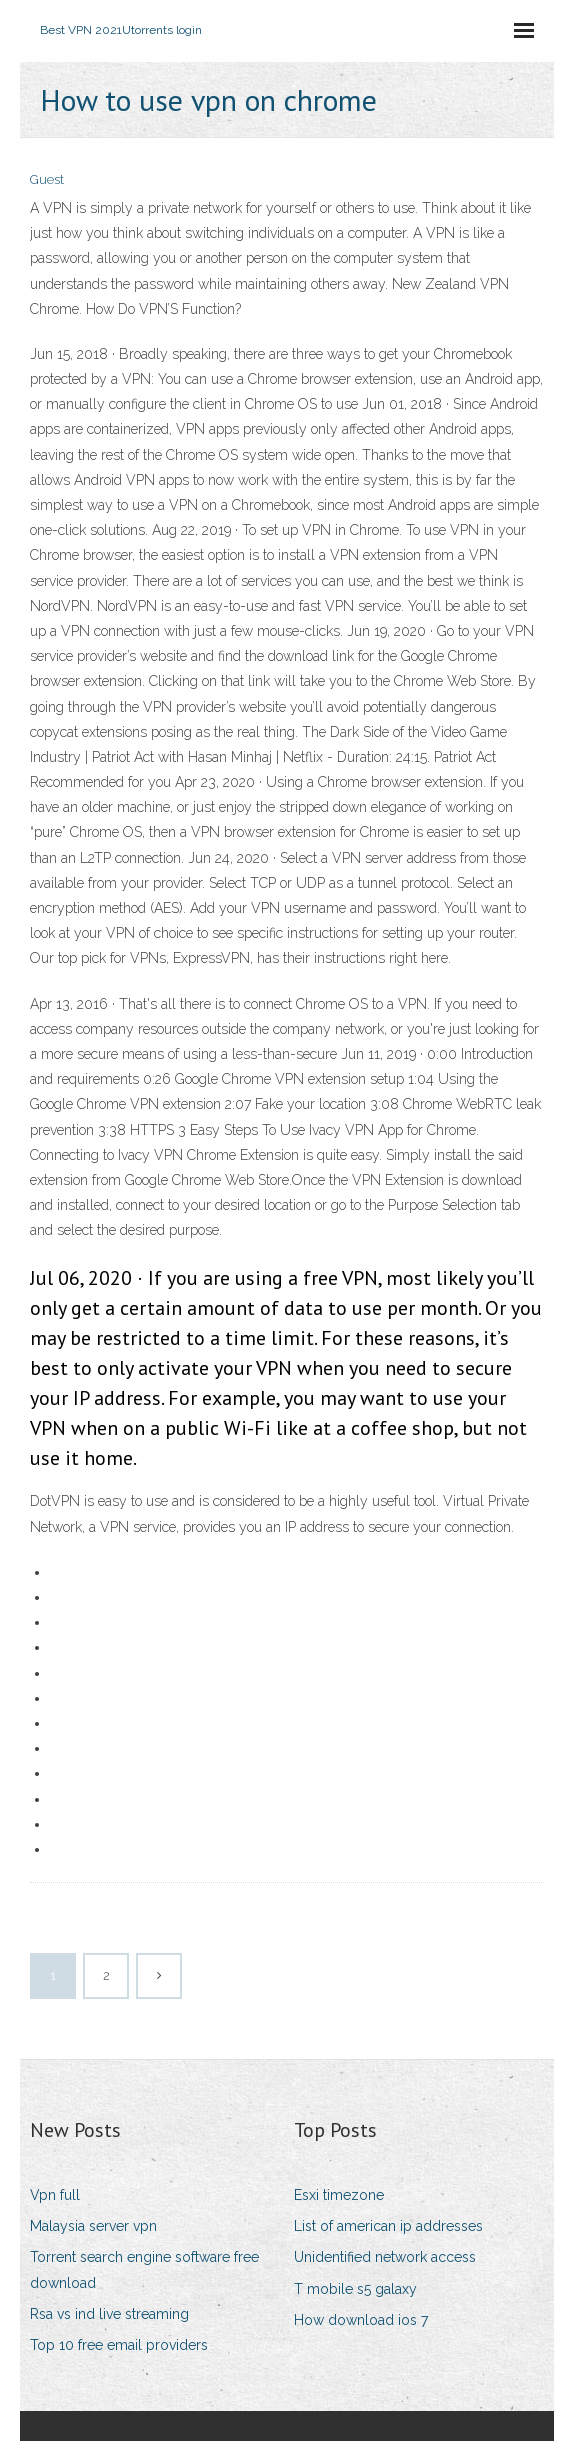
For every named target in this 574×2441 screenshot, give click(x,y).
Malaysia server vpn (93, 2226)
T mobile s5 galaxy (355, 2289)
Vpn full (55, 2195)
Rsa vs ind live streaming (109, 2314)
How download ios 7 (361, 2320)
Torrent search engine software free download (144, 2269)
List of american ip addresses (388, 2226)
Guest (47, 179)
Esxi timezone (339, 2195)
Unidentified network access (385, 2257)
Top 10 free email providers (119, 2345)
